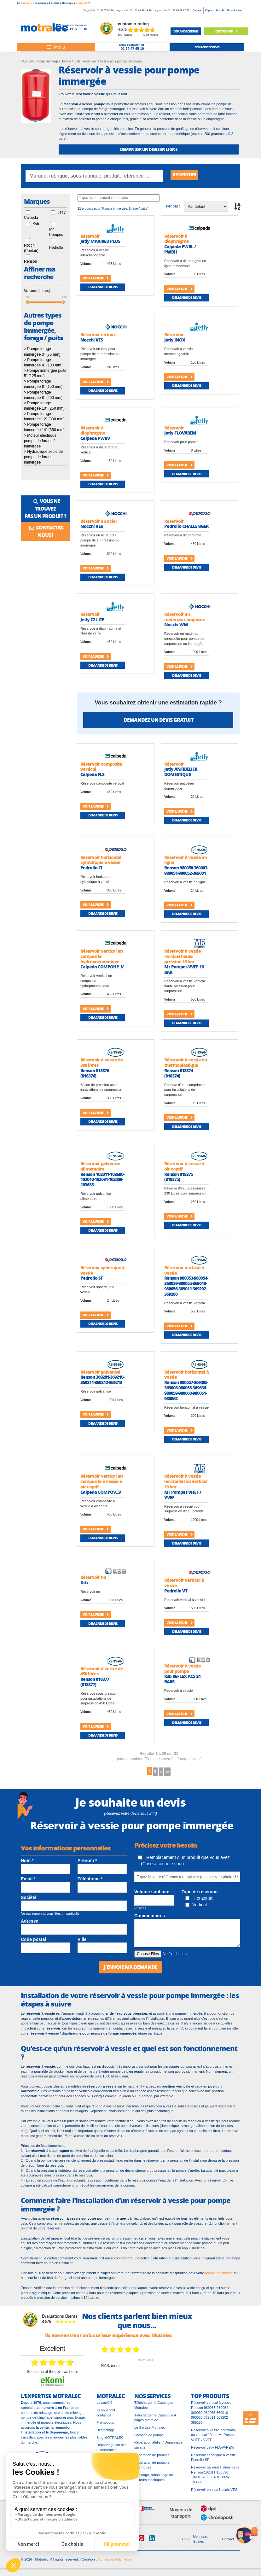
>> (175, 1774)
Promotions (105, 2427)
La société (104, 2407)
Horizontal (199, 1901)
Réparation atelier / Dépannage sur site (158, 2449)
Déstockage (226, 31)
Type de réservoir (200, 1895)
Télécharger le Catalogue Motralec (153, 2409)
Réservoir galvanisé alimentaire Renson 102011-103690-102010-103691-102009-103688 (215, 2479)
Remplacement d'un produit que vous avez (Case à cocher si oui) (184, 1864)
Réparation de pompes (151, 2459)
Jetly (62, 214)
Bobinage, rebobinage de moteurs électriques (153, 2481)
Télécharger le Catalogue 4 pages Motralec (155, 2422)
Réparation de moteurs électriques (152, 2469)
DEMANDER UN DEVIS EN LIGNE (148, 149)
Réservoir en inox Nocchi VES (214, 2494)
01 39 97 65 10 (105, 10)
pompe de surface (219, 2277)
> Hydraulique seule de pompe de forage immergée (43, 458)
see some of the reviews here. (52, 2376)
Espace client (214, 10)
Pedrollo (56, 249)
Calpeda (31, 219)
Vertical (196, 1908)
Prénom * (87, 1863)
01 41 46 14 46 (143, 10)
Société (197, 10)
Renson (30, 263)
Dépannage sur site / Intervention (111, 2451)
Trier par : (172, 208)
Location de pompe (149, 2439)
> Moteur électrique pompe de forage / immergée (40, 442)
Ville (82, 1942)
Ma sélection (234, 10)
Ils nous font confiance (105, 2417)
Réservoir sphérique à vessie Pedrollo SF (213, 2461)
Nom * (27, 1863)
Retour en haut (250, 2418)
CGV (186, 2543)
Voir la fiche (96, 279)
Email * (28, 1882)
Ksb (35, 225)
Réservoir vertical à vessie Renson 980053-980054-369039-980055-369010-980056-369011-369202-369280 (211, 2417)
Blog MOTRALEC (110, 2442)
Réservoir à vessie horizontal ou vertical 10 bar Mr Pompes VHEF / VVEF (213, 2439)
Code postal (33, 1942)
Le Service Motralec (149, 2432)
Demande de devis (102, 288)
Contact (228, 2543)
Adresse (29, 1924)
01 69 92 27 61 (180, 10)
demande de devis (185, 31)
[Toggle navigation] (56, 47)
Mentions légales (200, 2543)
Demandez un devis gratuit (158, 721)
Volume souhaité (151, 1895)
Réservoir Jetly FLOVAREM (212, 2452)
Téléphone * (90, 1882)
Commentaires (149, 1919)
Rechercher (188, 175)
